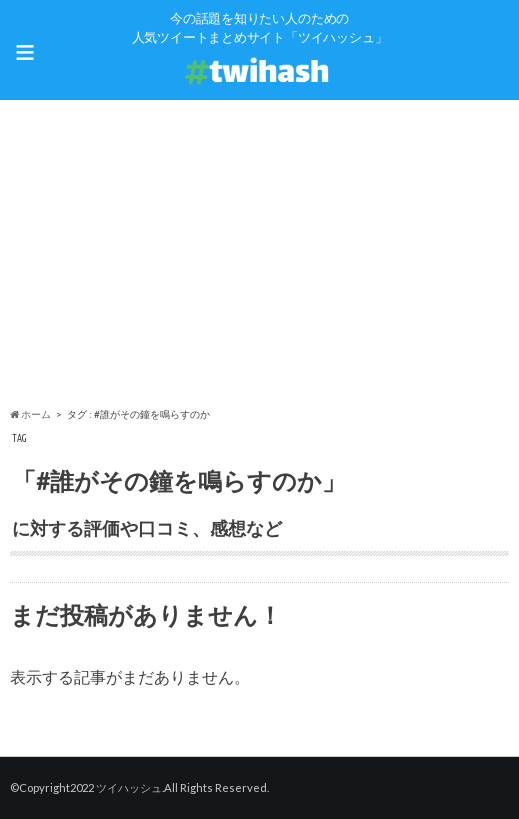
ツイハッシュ (129, 787)
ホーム (30, 414)
